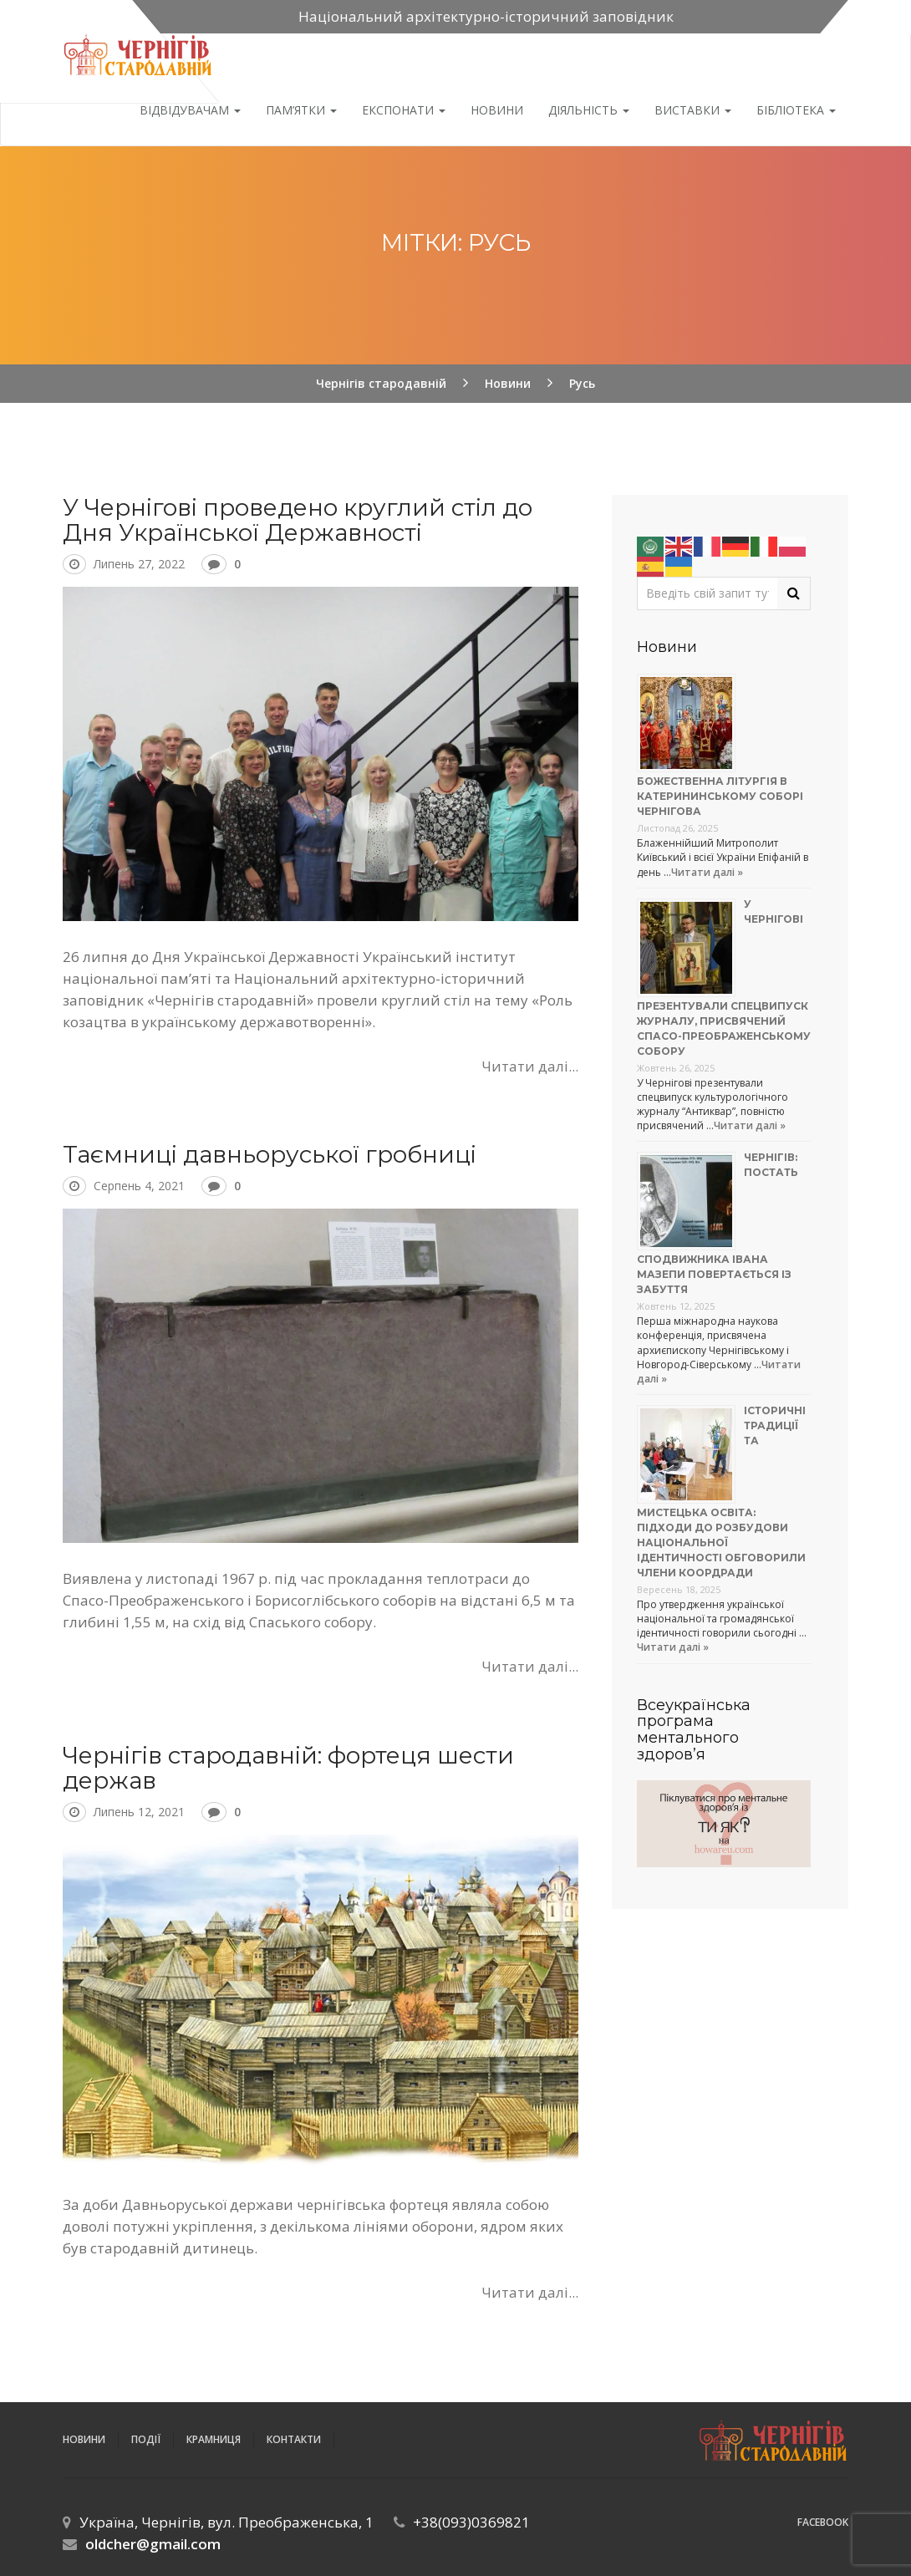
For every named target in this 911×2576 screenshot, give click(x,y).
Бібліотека (796, 110)
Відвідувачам (190, 110)
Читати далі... (529, 1066)
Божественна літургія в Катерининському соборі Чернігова (720, 796)
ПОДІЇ (145, 2439)
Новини (497, 110)
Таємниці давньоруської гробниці (269, 1154)
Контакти (294, 2439)
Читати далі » (707, 872)
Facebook (822, 2522)
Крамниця (213, 2439)
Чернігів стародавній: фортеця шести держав (288, 1768)
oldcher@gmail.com (153, 2543)
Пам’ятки (301, 110)
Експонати (403, 110)
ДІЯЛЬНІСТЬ (588, 110)
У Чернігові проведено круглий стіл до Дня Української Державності (297, 520)
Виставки (692, 110)
